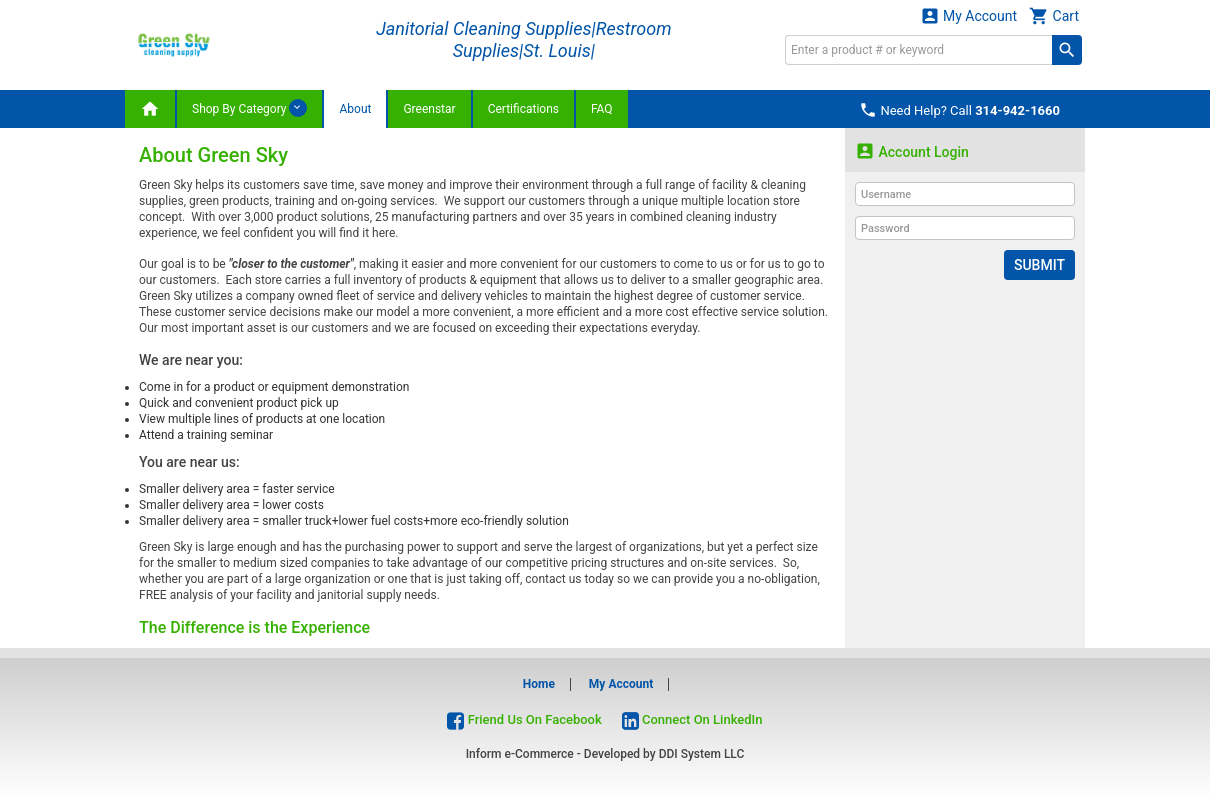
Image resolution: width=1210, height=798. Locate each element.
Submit (1039, 265)
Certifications (523, 109)
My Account (969, 15)
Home (539, 684)
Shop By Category (249, 108)
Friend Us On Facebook (524, 719)
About (355, 109)
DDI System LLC (702, 754)
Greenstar (429, 109)
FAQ (602, 109)
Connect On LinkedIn (692, 719)
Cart (1054, 15)
